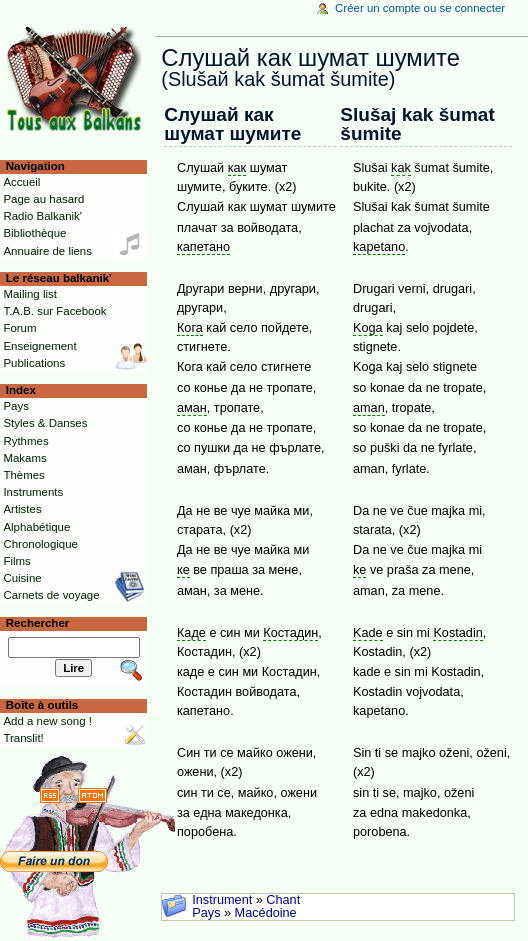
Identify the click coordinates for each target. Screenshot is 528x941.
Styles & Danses (45, 423)
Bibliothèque (34, 233)
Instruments (33, 492)
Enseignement (39, 346)
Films (16, 561)
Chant (283, 900)
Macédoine (266, 913)
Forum (19, 328)
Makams (24, 458)
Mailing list (29, 294)
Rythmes (25, 441)
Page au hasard (43, 199)
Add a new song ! (47, 721)
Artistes (22, 509)
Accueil (21, 182)
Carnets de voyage (51, 595)
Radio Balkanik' (42, 216)
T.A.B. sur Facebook (54, 311)
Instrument (222, 900)
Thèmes (23, 475)
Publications (34, 363)
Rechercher (38, 623)
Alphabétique (36, 527)
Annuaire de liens (47, 251)
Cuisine (22, 578)
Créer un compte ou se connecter (420, 8)
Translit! (23, 738)
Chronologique (40, 544)
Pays (206, 913)
